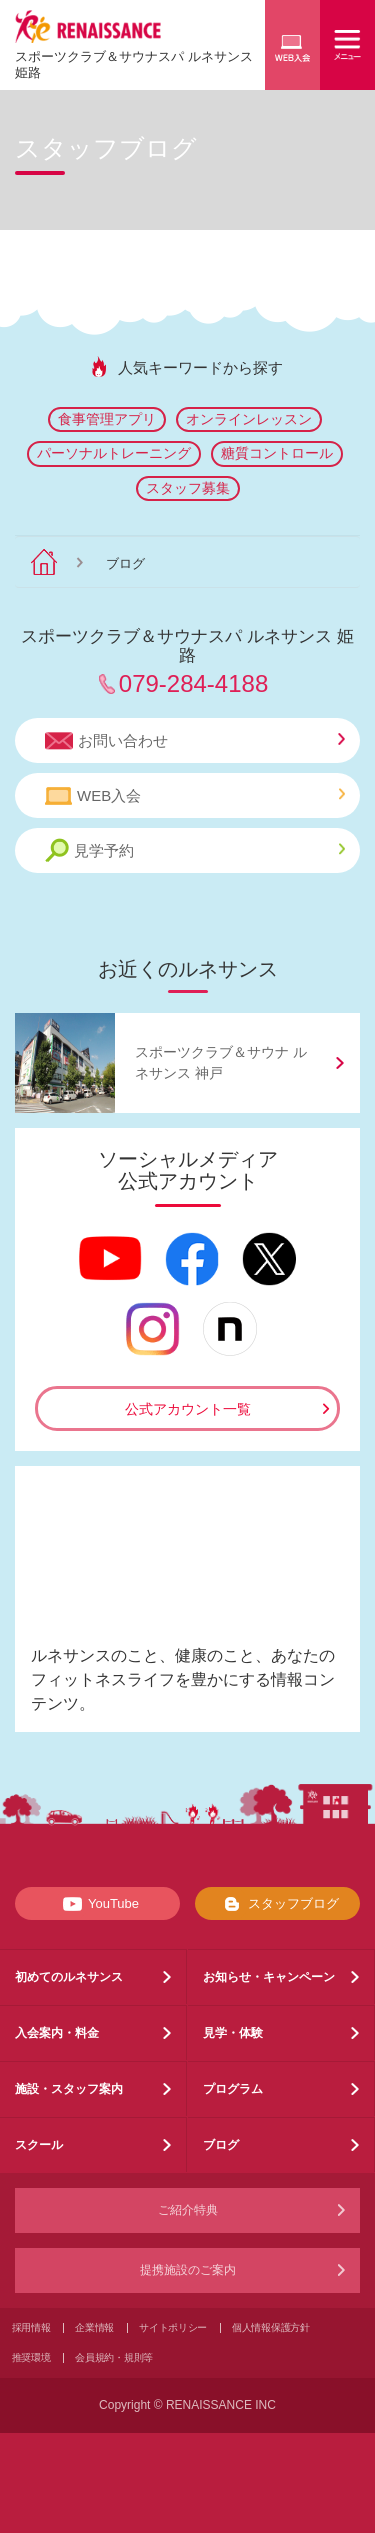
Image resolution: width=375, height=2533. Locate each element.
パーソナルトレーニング (114, 453)
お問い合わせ (195, 741)
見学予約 (195, 850)
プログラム (233, 2089)
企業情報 (94, 2327)
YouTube (97, 1904)
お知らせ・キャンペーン (269, 1977)
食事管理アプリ (107, 419)
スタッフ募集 (188, 488)
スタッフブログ (277, 1904)
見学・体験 (233, 2033)
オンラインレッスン (249, 419)
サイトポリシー (173, 2327)
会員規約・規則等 (114, 2357)
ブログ (221, 2145)
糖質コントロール (277, 453)
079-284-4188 (193, 683)
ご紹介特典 (188, 2210)
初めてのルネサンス (69, 1977)
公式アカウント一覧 (188, 1409)
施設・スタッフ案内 (69, 2089)
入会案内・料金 (57, 2033)
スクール (39, 2145)
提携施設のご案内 (188, 2270)
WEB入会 (195, 796)
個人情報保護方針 (271, 2327)
